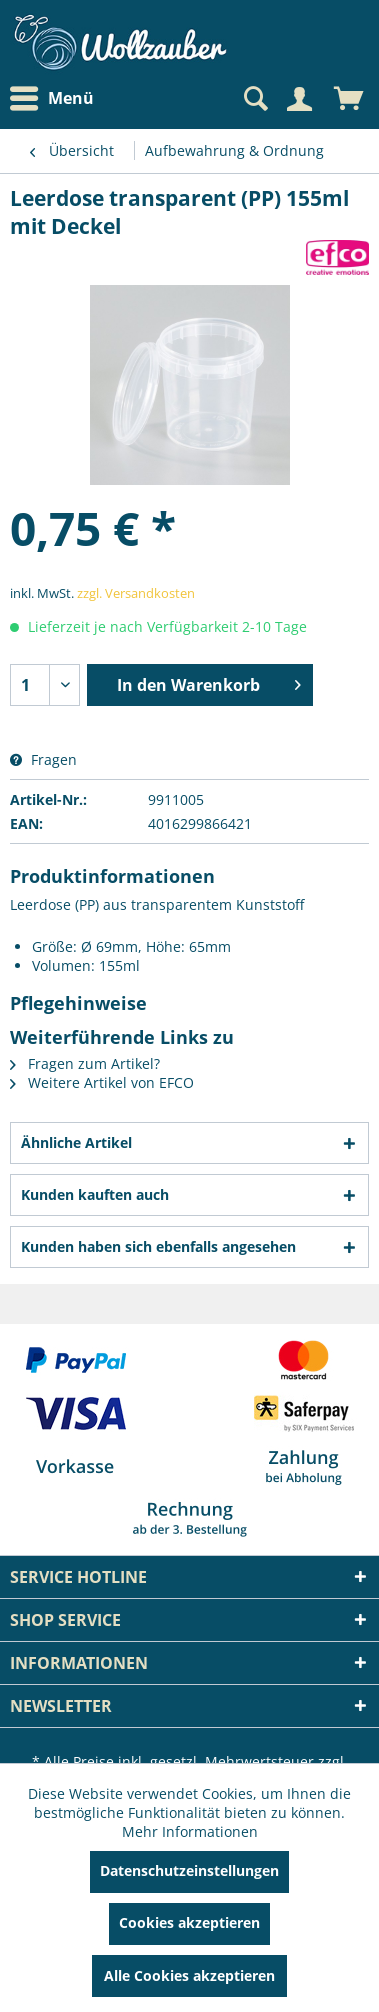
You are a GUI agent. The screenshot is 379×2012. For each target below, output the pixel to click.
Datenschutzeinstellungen (189, 1870)
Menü (52, 99)
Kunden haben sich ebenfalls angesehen (158, 1246)
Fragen (43, 759)
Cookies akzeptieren (189, 1922)
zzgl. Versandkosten (136, 593)
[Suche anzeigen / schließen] (254, 99)
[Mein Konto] (299, 99)
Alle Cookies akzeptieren (189, 1975)
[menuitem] (57, 98)
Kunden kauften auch (95, 1194)
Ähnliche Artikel (76, 1142)
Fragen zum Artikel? (85, 1063)
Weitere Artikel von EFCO (102, 1082)
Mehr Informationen (190, 1831)
